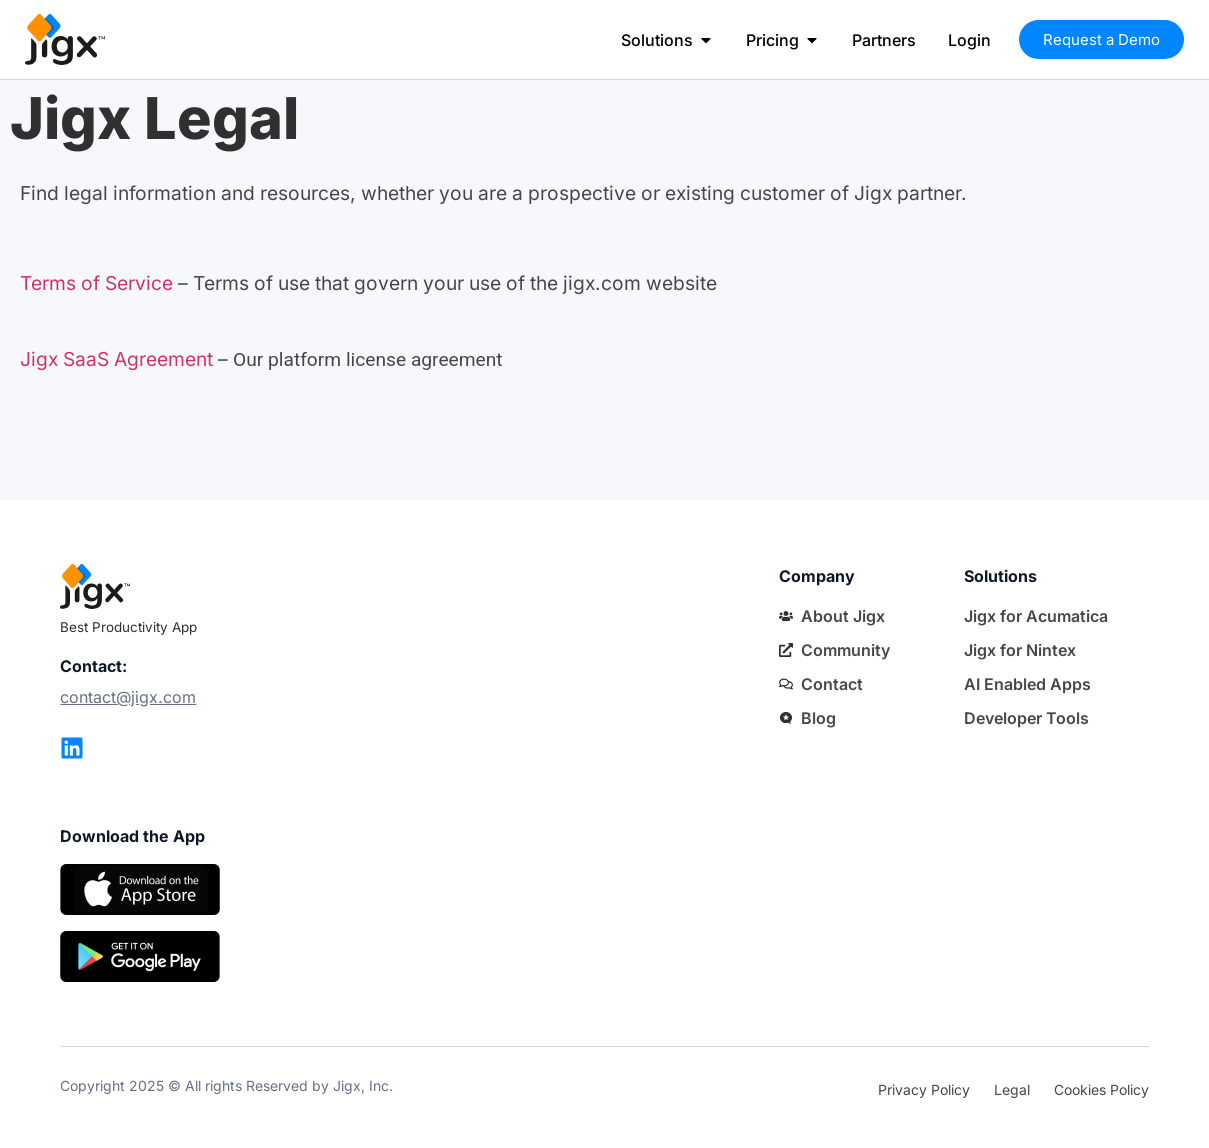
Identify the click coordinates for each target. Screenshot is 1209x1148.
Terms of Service (96, 283)
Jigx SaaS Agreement (116, 359)
